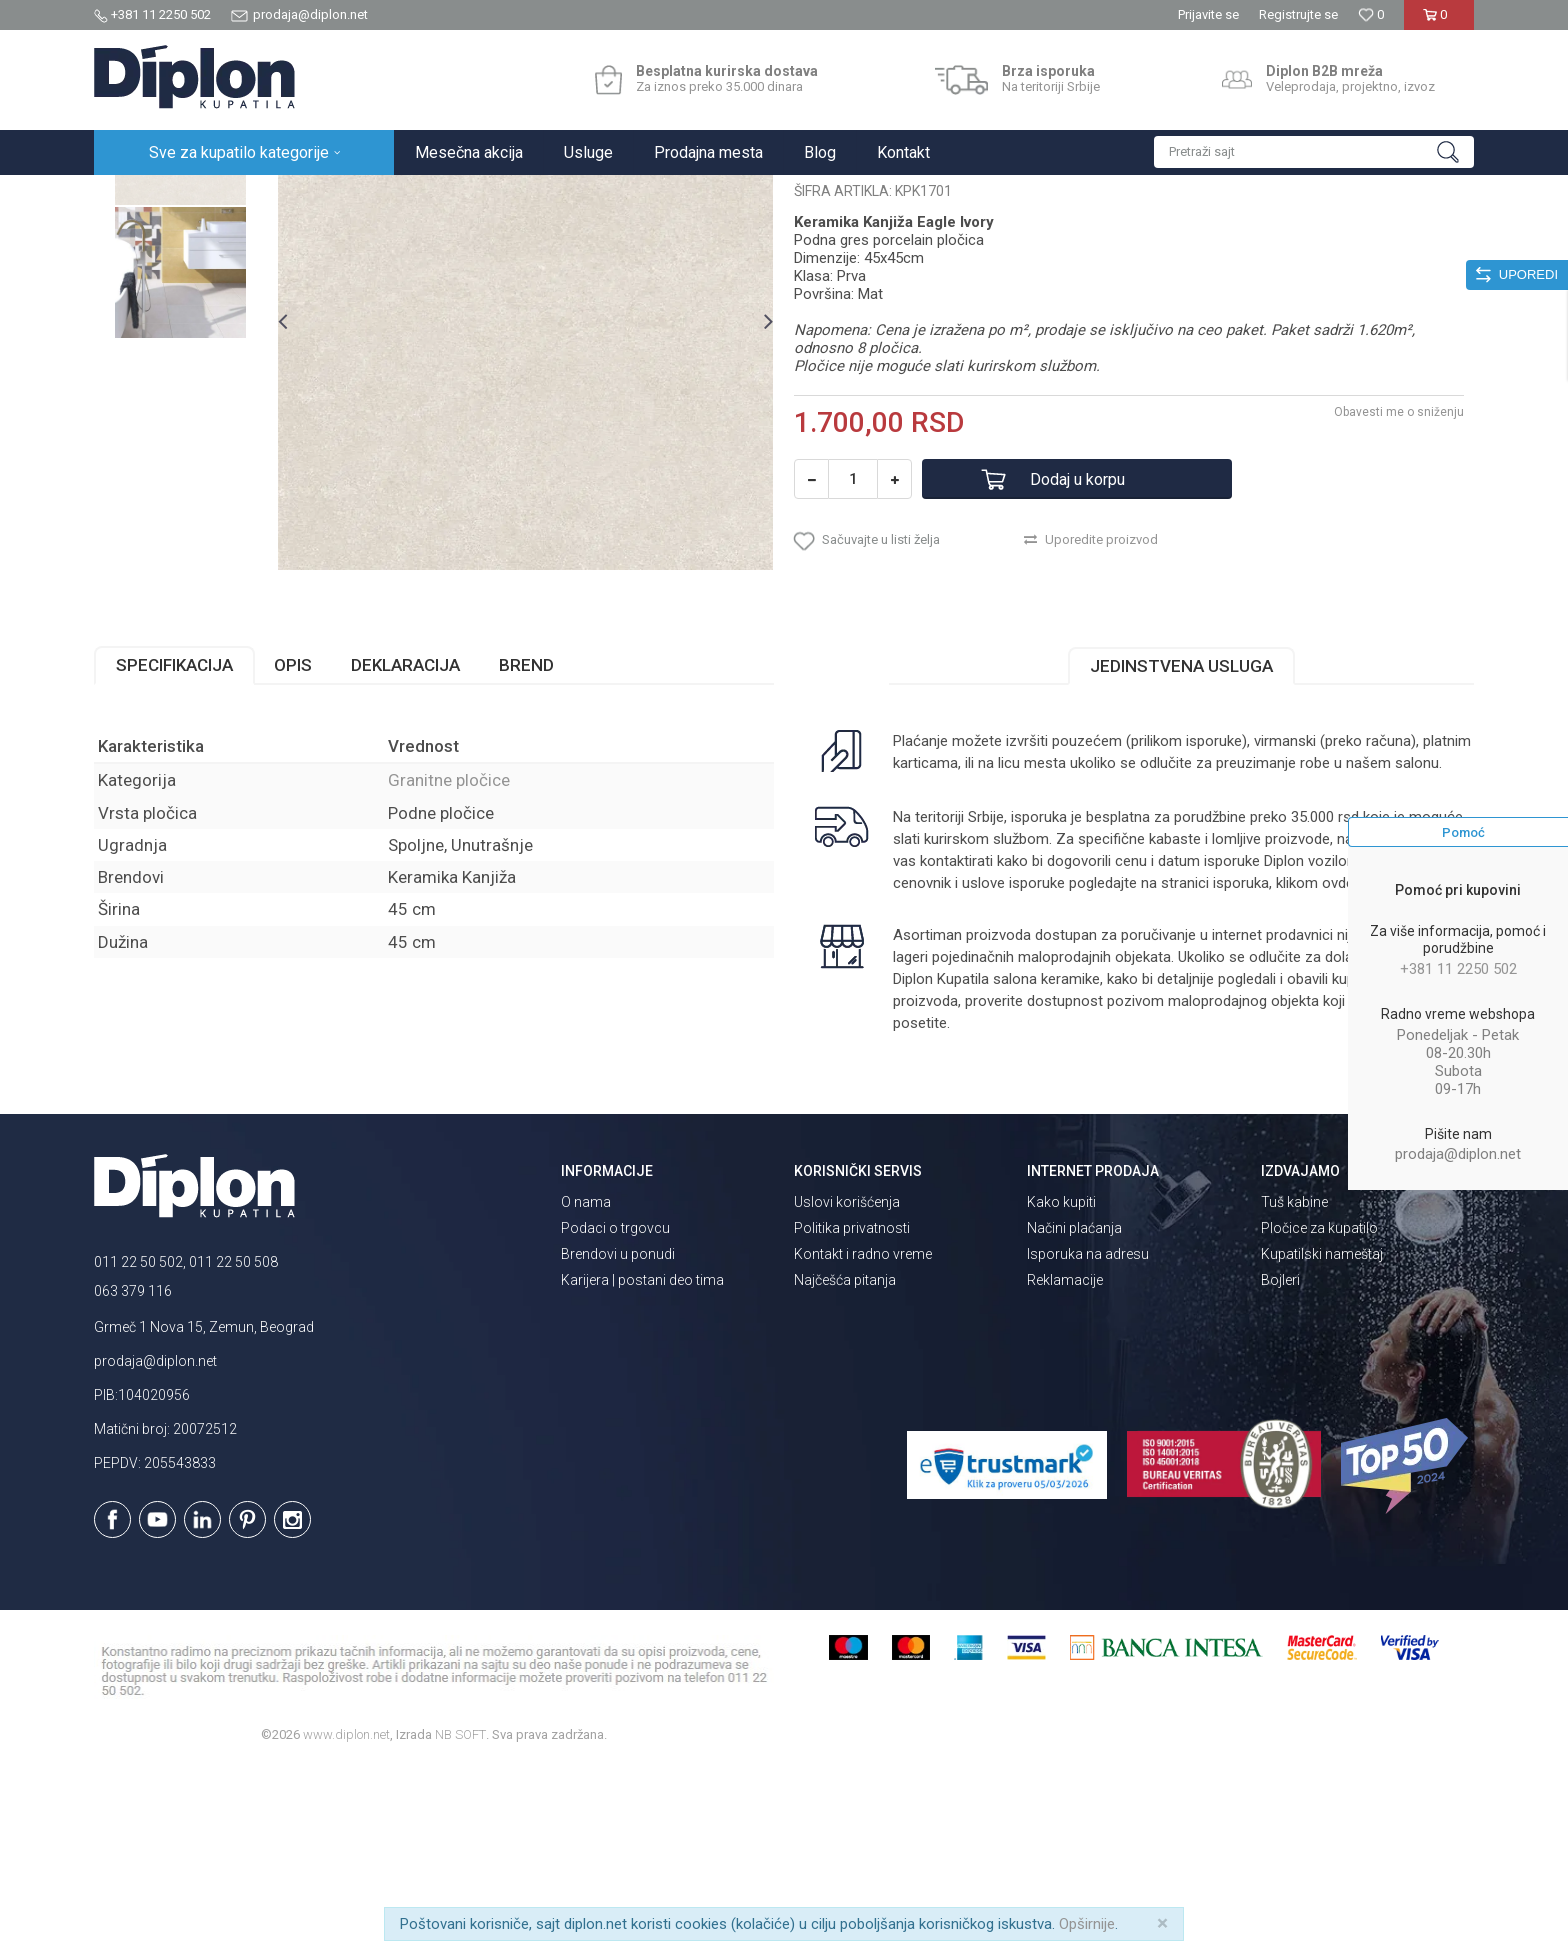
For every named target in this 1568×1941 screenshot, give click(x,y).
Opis (293, 840)
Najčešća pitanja (845, 1455)
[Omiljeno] (1371, 14)
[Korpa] (1438, 22)
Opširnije (1087, 1924)
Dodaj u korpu (1077, 654)
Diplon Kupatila (138, 196)
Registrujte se (1298, 14)
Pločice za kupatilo (1319, 1403)
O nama (586, 1377)
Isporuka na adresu (1088, 1429)
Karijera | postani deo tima (642, 1455)
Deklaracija (405, 840)
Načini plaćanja (1074, 1403)
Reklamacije (1065, 1455)
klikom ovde (1315, 1058)
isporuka (1241, 1058)
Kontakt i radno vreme (863, 1429)
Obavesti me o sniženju (1399, 587)
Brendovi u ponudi (618, 1429)
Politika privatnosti (852, 1403)
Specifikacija (174, 840)
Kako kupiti (1061, 1377)
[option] (180, 314)
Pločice (321, 196)
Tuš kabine (1294, 1377)
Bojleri (1280, 1455)
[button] (1314, 152)
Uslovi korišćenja (847, 1377)
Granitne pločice (404, 196)
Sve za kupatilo (241, 196)
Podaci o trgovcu (615, 1403)
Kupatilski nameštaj (1322, 1429)
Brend (526, 840)
